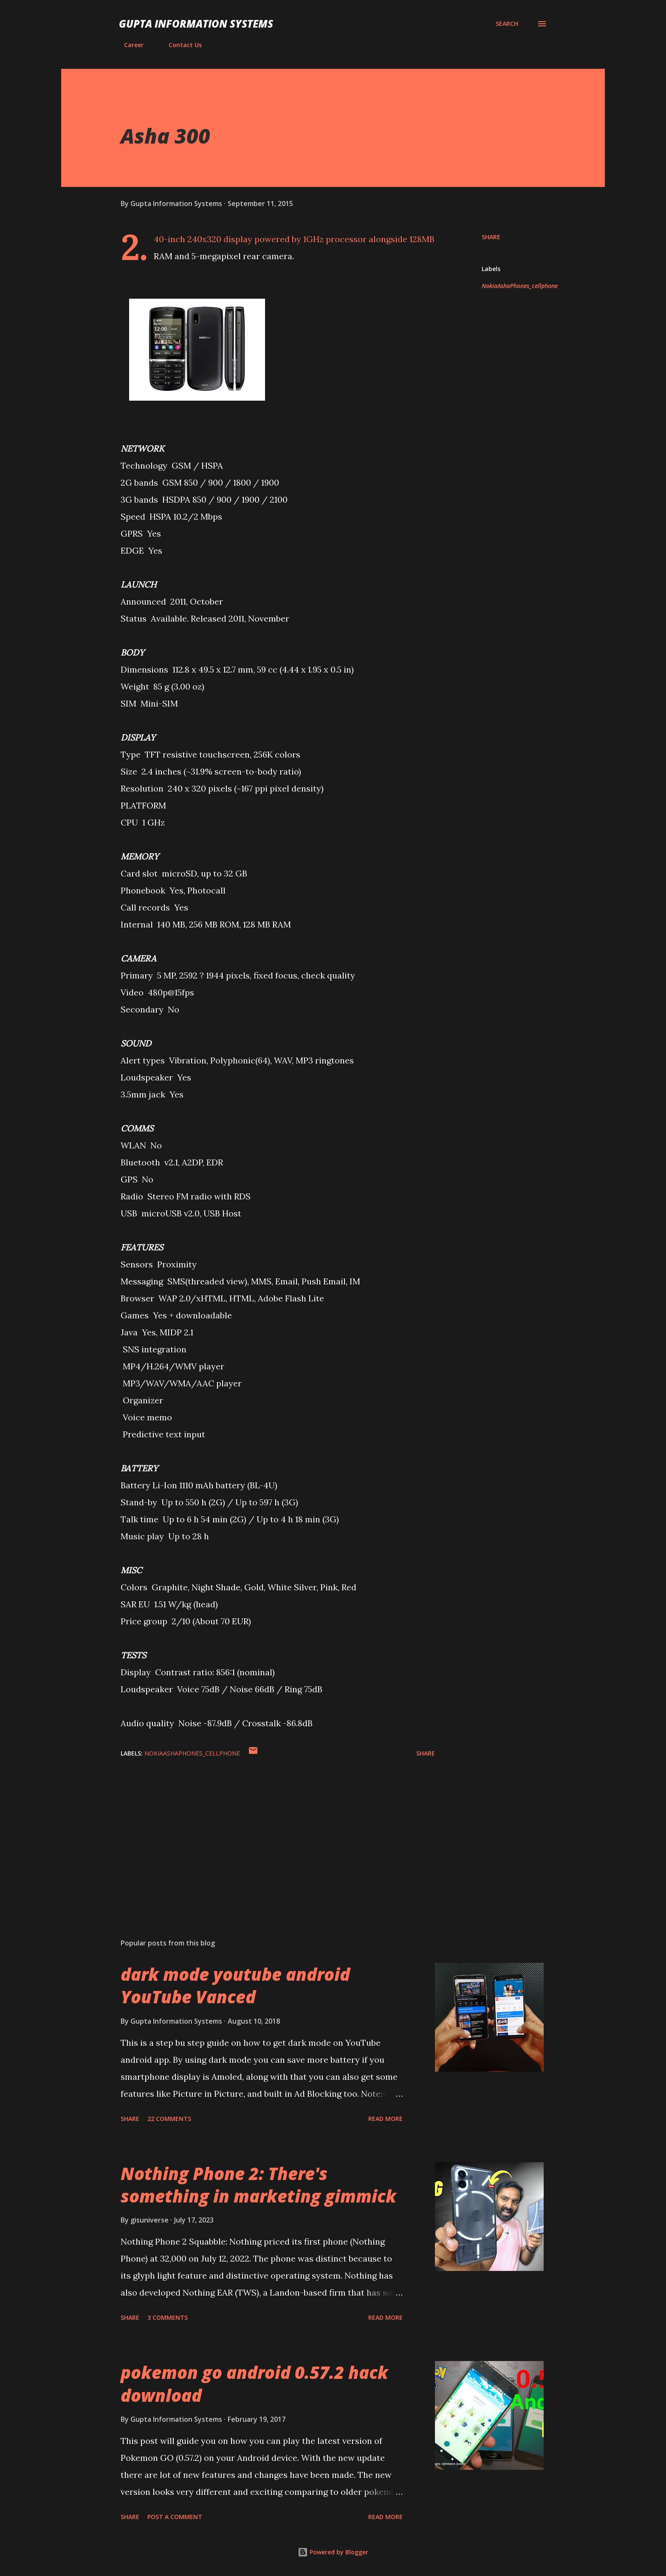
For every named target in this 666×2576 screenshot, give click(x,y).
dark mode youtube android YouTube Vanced (235, 1985)
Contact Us (180, 45)
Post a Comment (174, 2517)
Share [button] (491, 237)
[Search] (507, 24)
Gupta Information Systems (196, 24)
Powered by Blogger (333, 2552)
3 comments (167, 2317)
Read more (385, 2119)
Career (128, 45)
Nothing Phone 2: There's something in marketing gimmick (258, 2185)
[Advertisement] (264, 1832)
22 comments (169, 2119)
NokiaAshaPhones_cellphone (520, 286)
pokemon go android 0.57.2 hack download (254, 2383)
